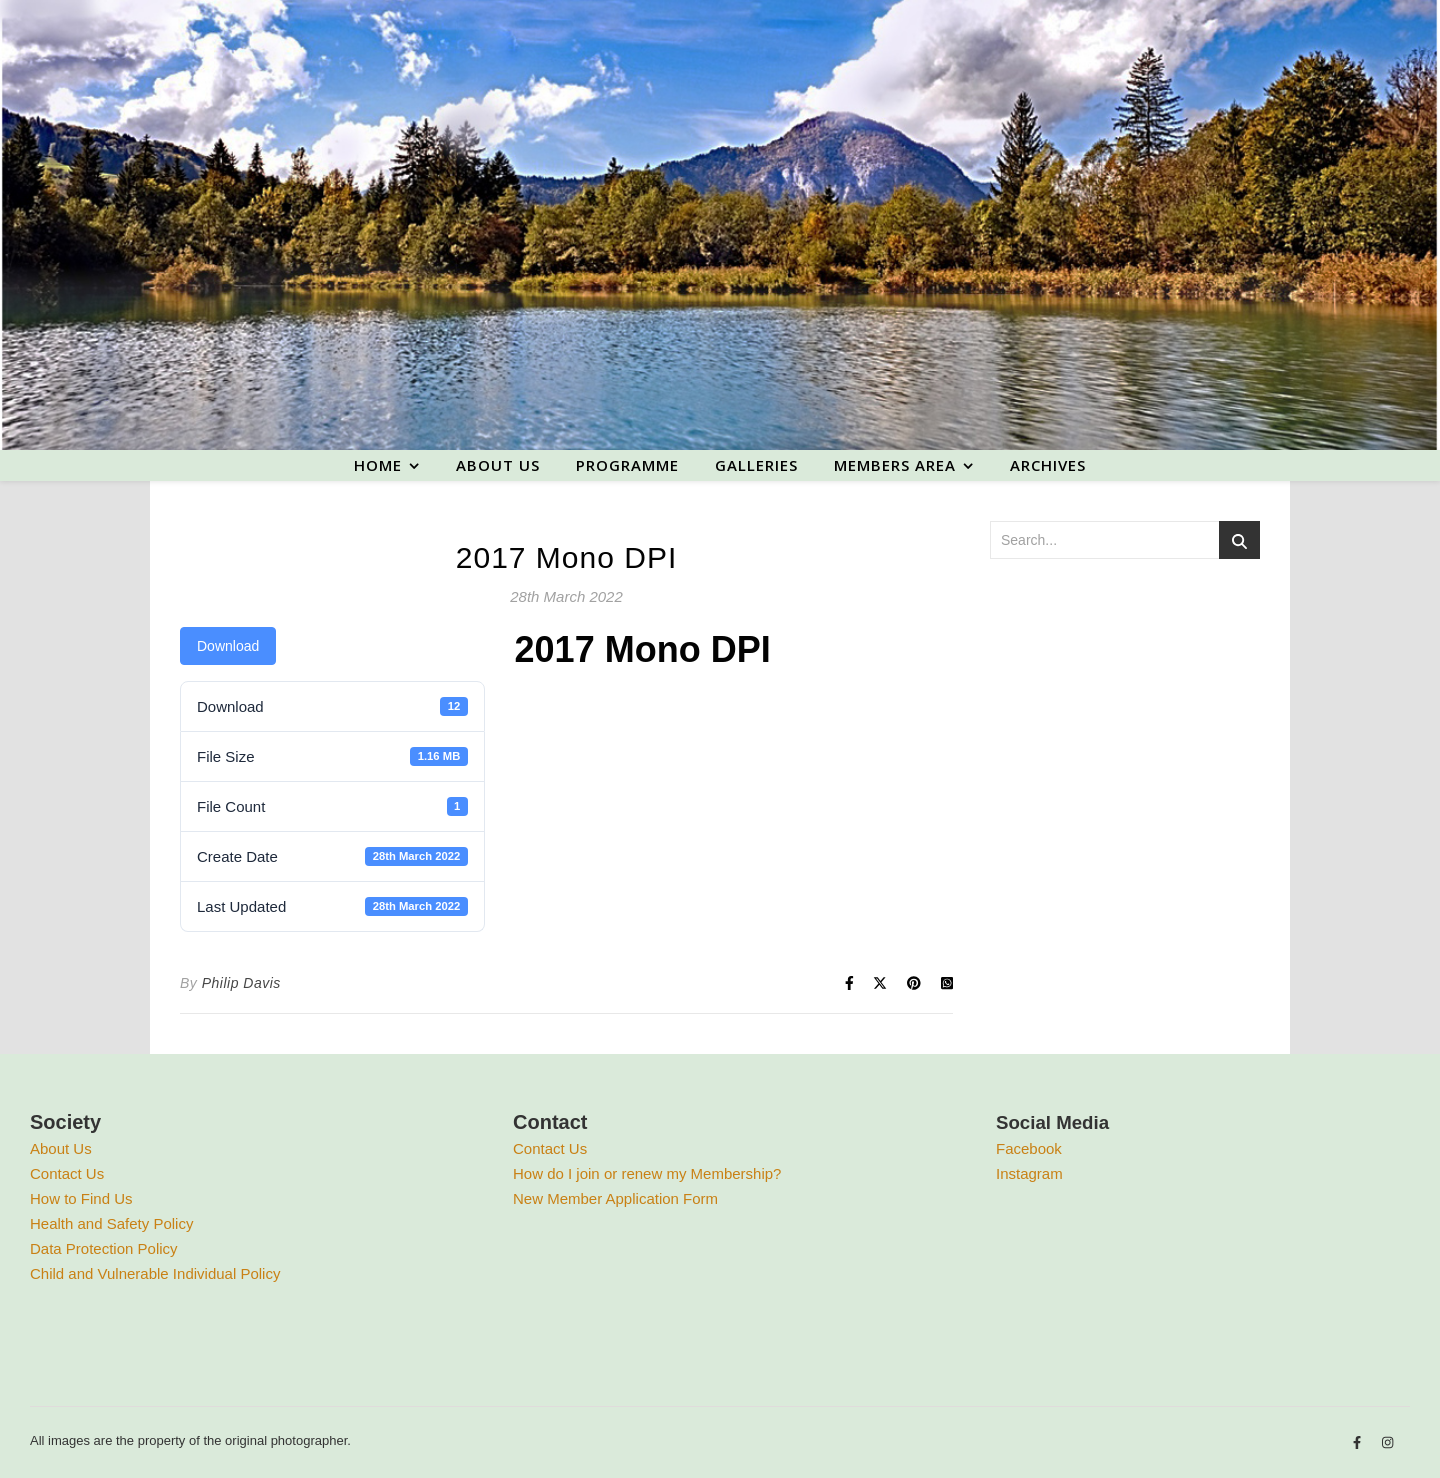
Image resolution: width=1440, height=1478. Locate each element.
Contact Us (67, 1173)
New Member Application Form (615, 1198)
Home (378, 465)
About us (498, 465)
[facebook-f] (1359, 1443)
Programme (627, 465)
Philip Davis (241, 983)
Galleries (756, 465)
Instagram (1029, 1173)
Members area (895, 465)
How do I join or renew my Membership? (647, 1173)
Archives (1048, 465)
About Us (61, 1148)
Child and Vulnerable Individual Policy (155, 1273)
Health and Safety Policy (111, 1223)
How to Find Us (81, 1198)
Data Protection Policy (104, 1248)
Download (228, 646)
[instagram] (1387, 1443)
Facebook (1029, 1148)
